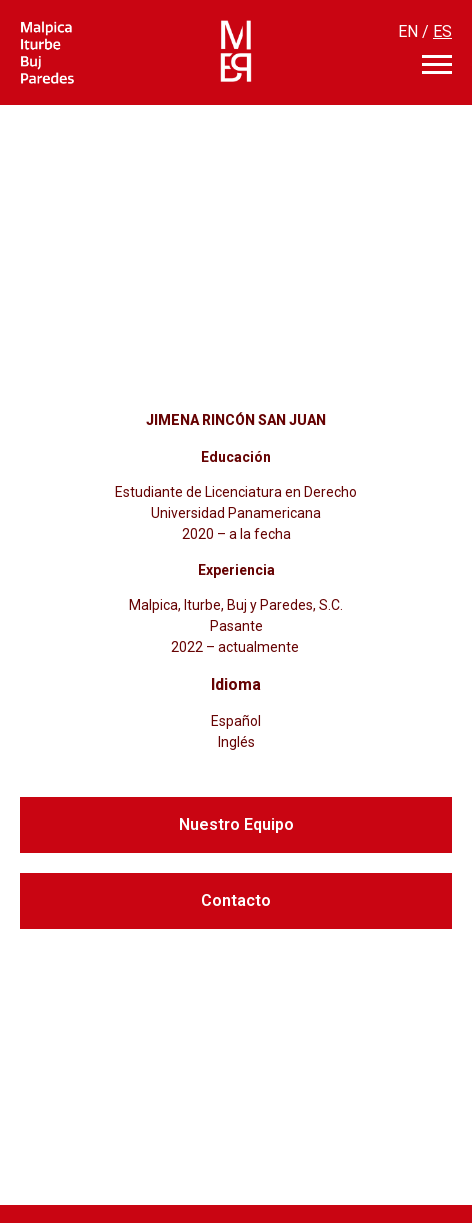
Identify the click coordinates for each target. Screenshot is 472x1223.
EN (408, 31)
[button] (236, 825)
